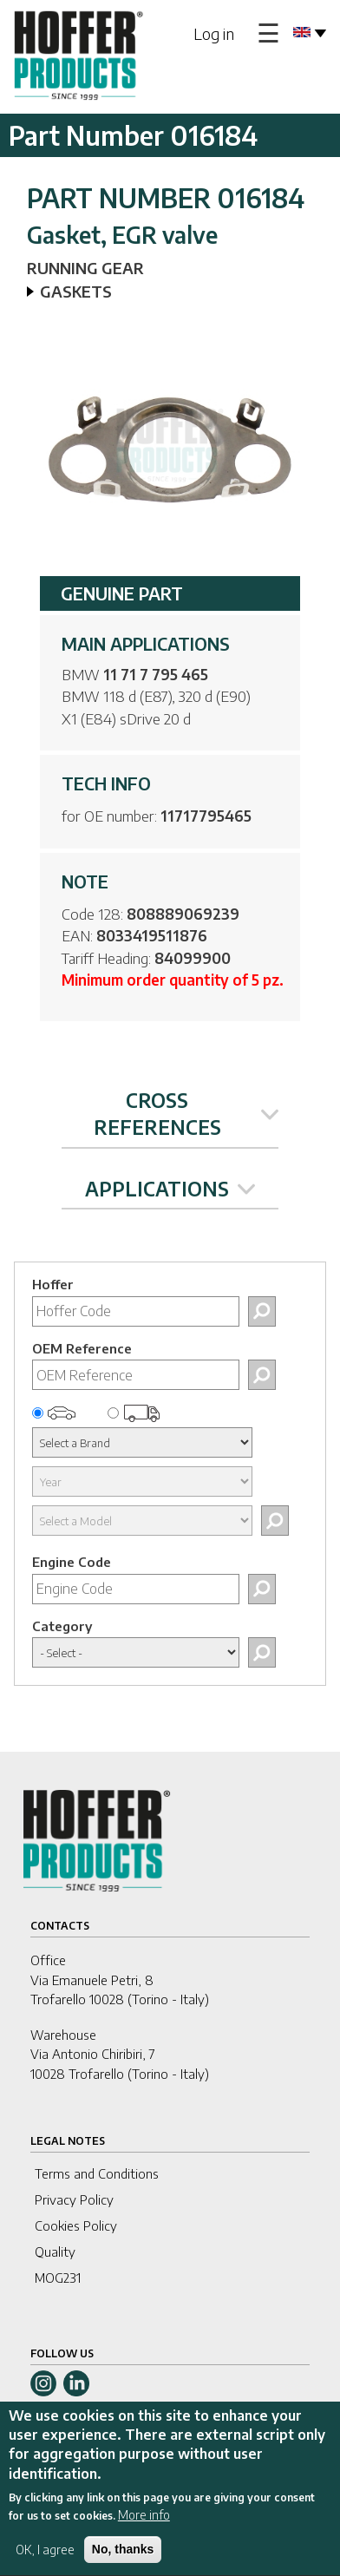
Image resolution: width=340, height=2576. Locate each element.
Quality (55, 2251)
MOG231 (58, 2277)
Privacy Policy (74, 2199)
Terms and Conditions (97, 2173)
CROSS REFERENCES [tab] (186, 1113)
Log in (213, 33)
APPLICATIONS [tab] (170, 1189)
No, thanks (123, 2557)
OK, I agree (45, 2557)
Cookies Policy (76, 2225)
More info (144, 2522)
